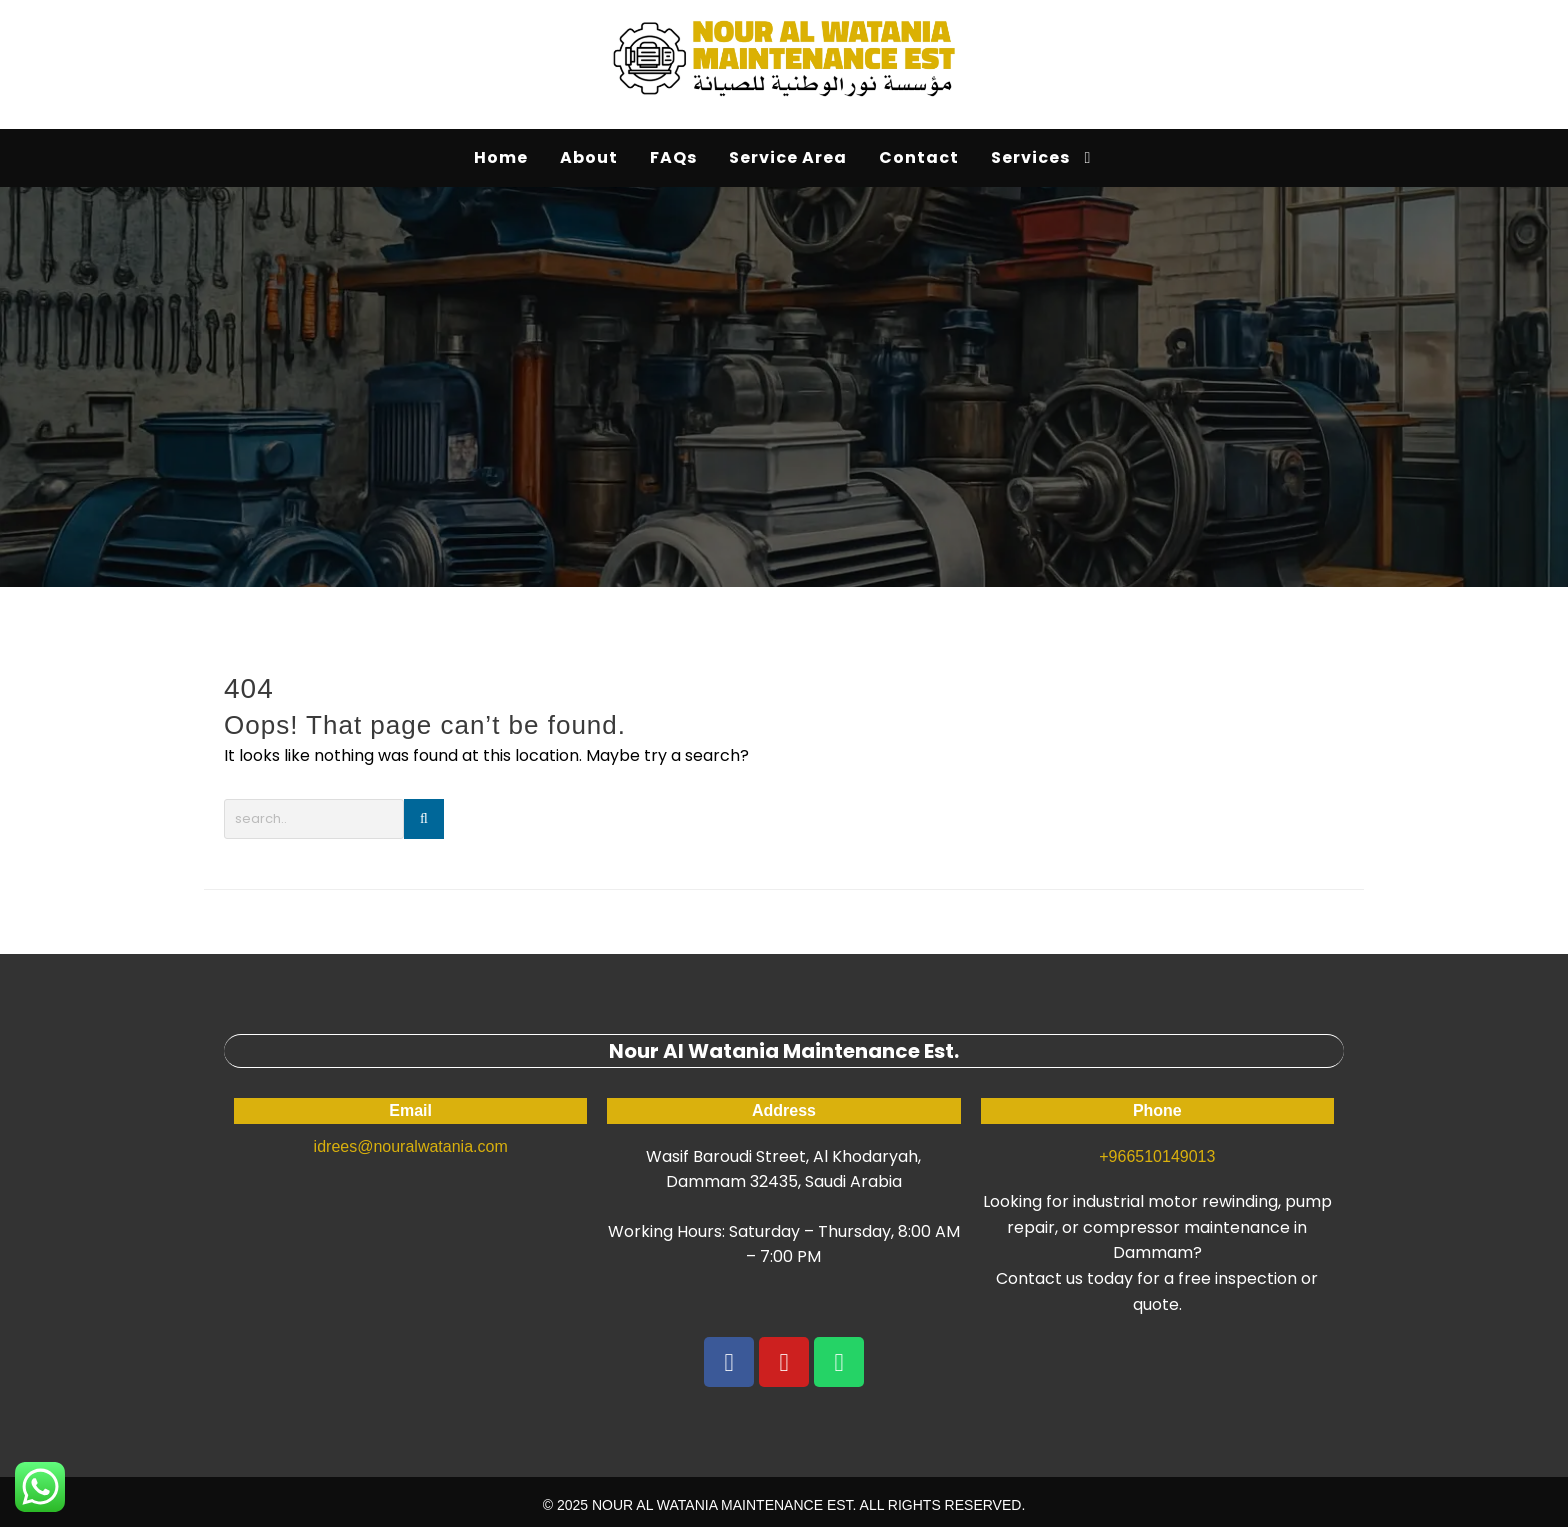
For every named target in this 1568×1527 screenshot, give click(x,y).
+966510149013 (1157, 1156)
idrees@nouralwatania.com (411, 1146)
